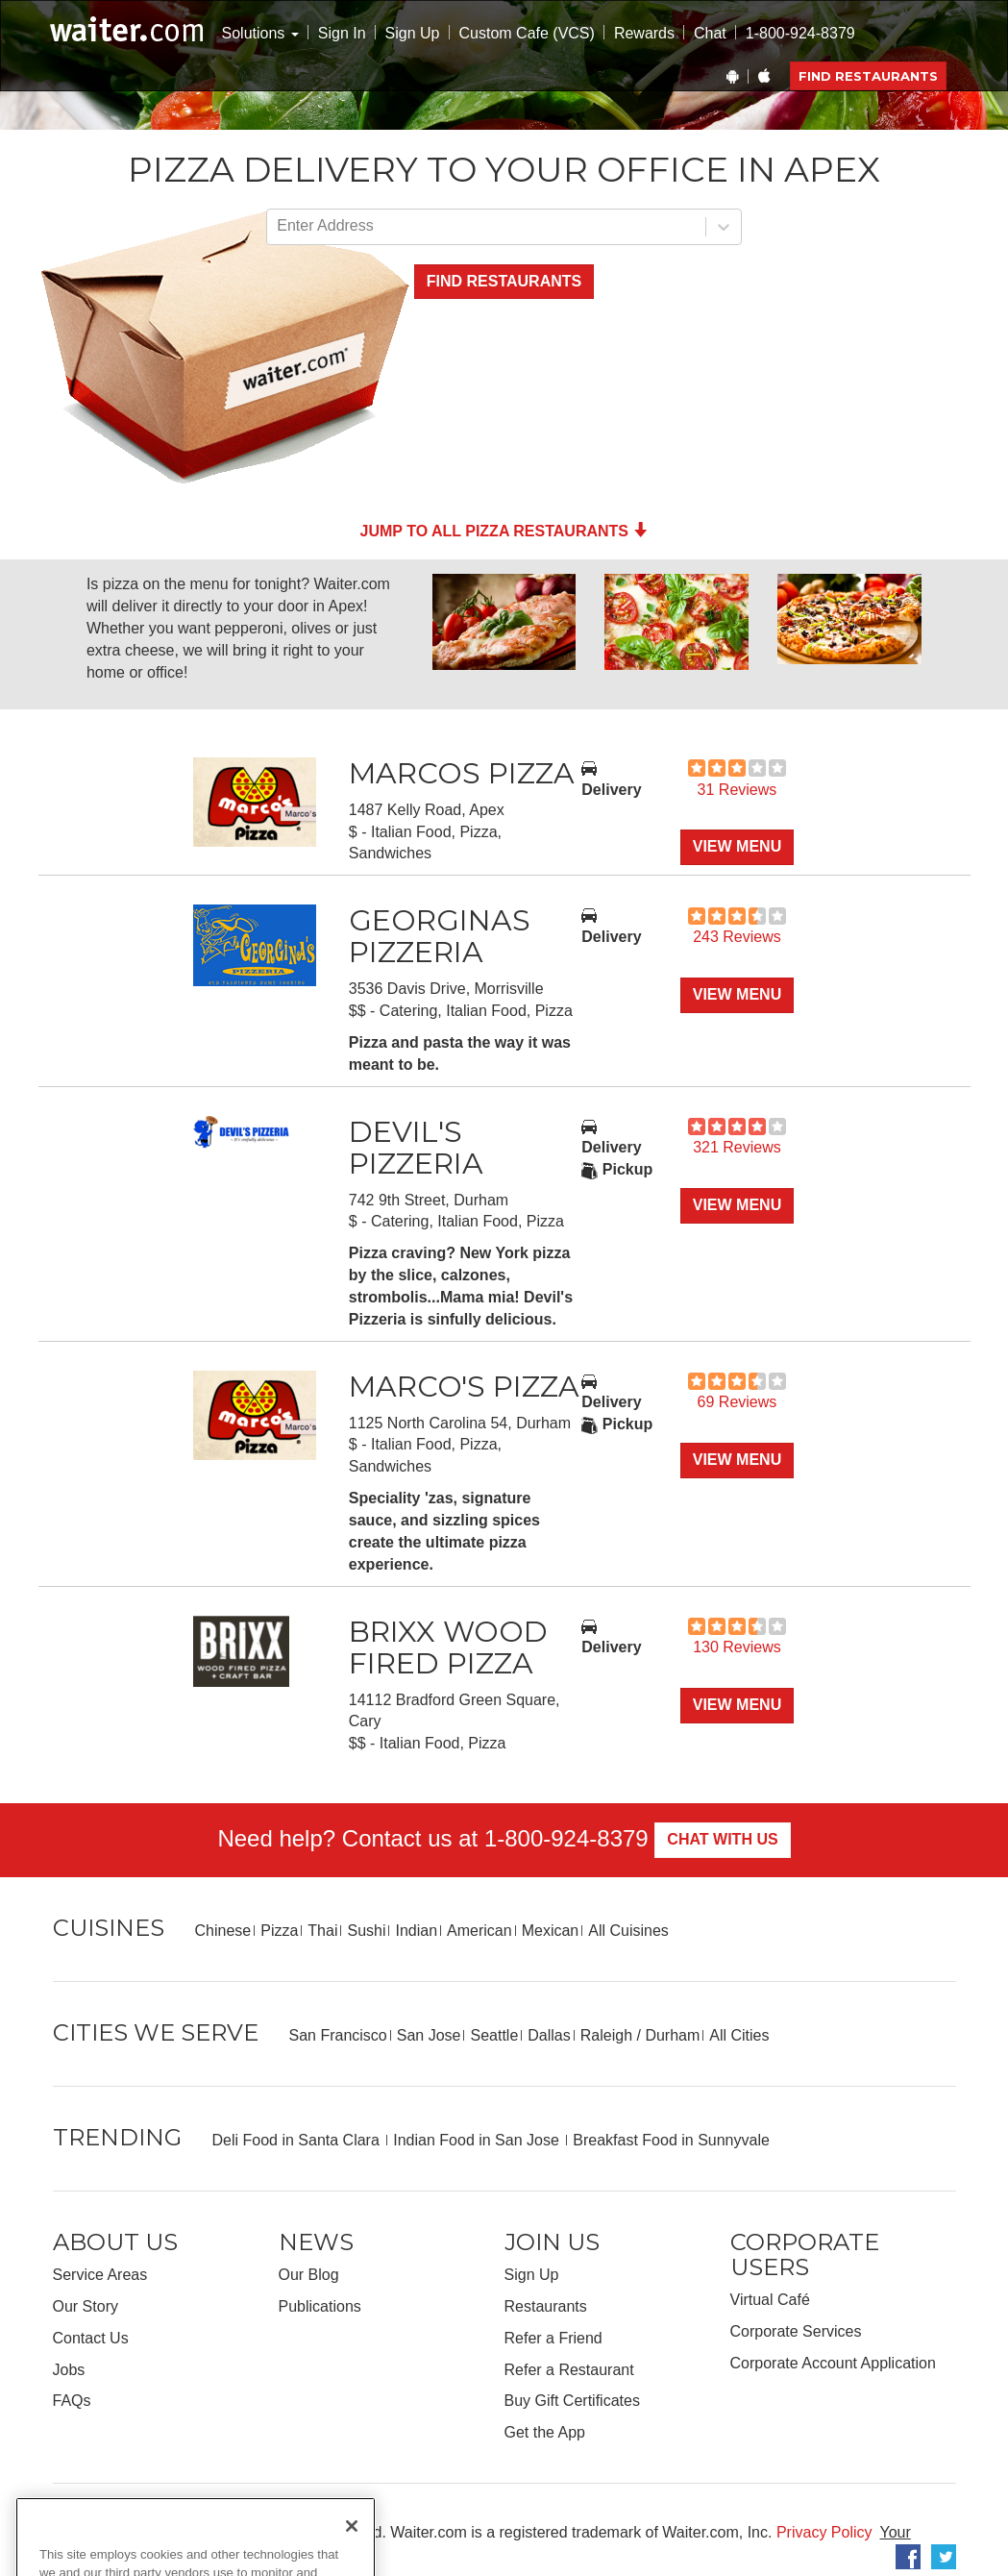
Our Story (85, 2306)
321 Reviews (737, 1147)
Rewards (644, 33)
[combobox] (279, 226)
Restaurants (545, 2306)
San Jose (429, 2035)
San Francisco (338, 2035)
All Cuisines (628, 1930)
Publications (320, 2306)
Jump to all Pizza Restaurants (504, 531)
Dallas (549, 2035)
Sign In (342, 33)
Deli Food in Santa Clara (298, 2140)
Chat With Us (722, 1839)
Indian (416, 1930)
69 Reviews (737, 1402)
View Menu (737, 846)
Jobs (69, 2370)
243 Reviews (737, 937)
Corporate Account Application (833, 2363)
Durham (672, 2035)
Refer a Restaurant (569, 2370)
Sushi (366, 1930)
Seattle (494, 2035)
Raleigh (606, 2035)
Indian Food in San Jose (478, 2140)
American (479, 1930)
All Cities (739, 2035)
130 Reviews (737, 1647)
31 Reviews (737, 789)
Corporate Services (796, 2331)
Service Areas (100, 2274)
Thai (322, 1930)
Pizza (279, 1930)
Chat (710, 33)
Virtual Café (770, 2299)
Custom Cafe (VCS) (527, 33)
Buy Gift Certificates (572, 2400)
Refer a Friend (553, 2338)
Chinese (223, 1930)
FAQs (72, 2400)
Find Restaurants (868, 76)
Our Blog (309, 2274)
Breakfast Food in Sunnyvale (671, 2140)
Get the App (545, 2432)
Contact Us (91, 2338)
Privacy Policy (824, 2532)
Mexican (550, 1930)
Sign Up (412, 33)
